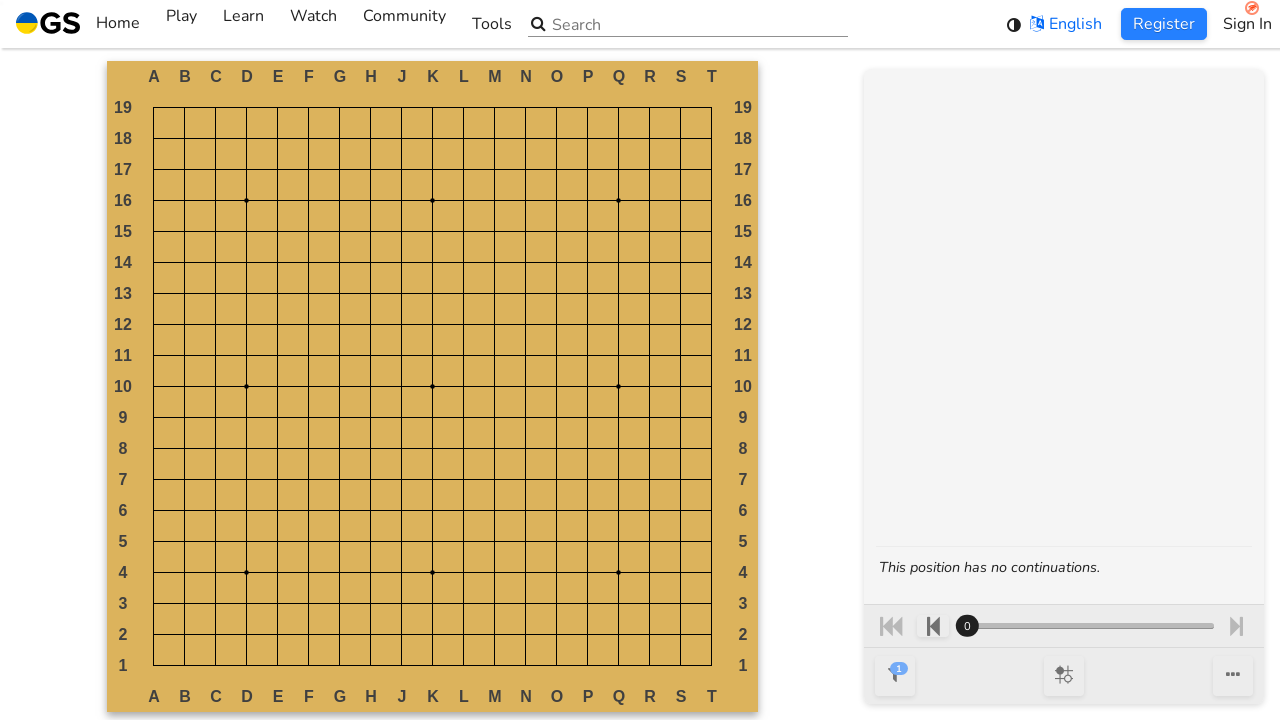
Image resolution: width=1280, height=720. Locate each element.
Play (181, 24)
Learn (243, 24)
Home (78, 24)
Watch (313, 24)
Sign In (1247, 24)
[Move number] (1085, 626)
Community (404, 24)
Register (1164, 24)
